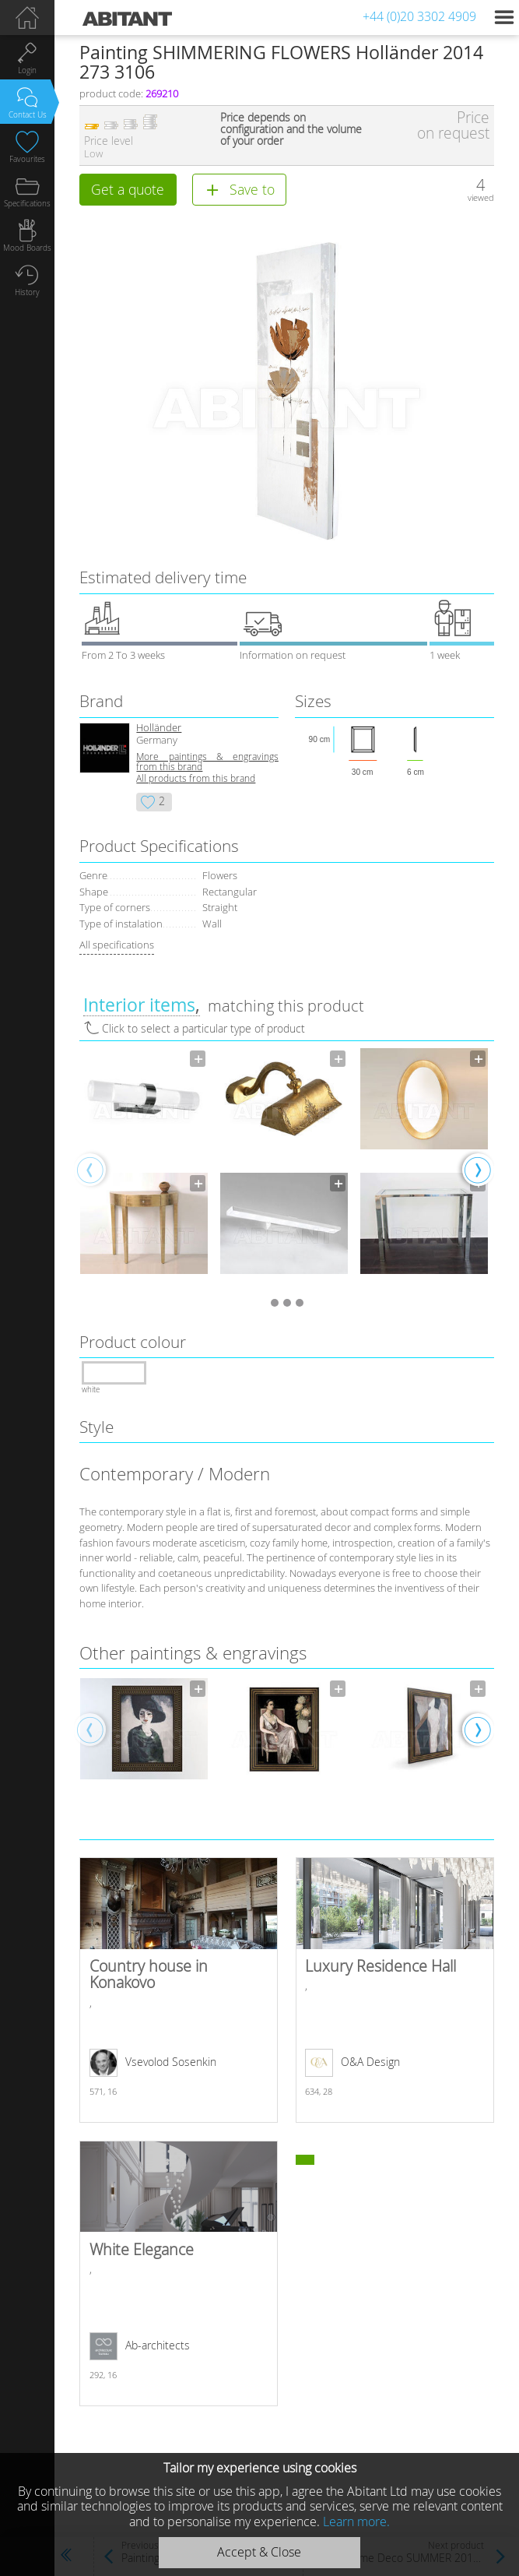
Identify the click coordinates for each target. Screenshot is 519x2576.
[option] (144, 1169)
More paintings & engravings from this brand (207, 761)
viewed (481, 197)
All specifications (116, 945)
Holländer (158, 728)
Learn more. (356, 2521)
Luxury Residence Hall (394, 1990)
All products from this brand (195, 778)
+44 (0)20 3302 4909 (419, 16)
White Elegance (178, 2273)
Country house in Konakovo (178, 1990)
